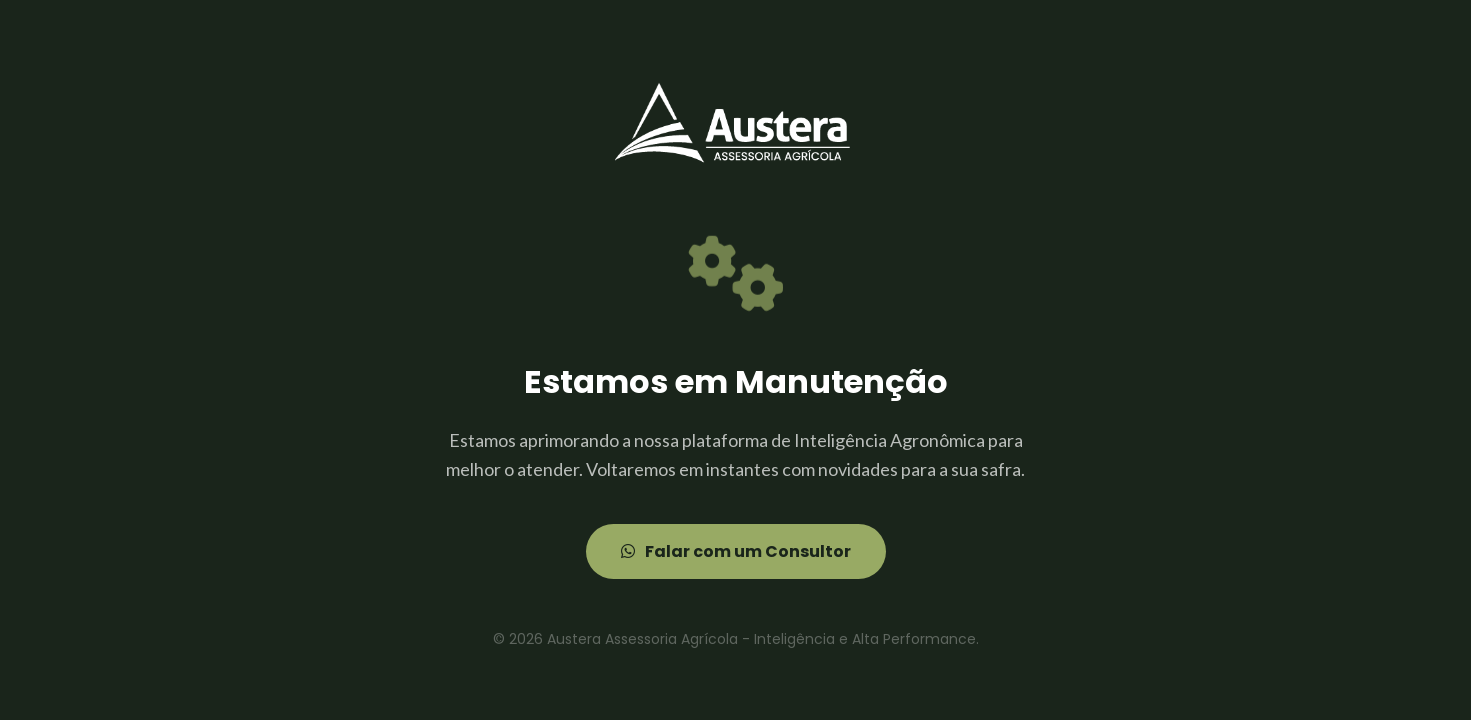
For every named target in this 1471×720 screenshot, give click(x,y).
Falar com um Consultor (736, 551)
